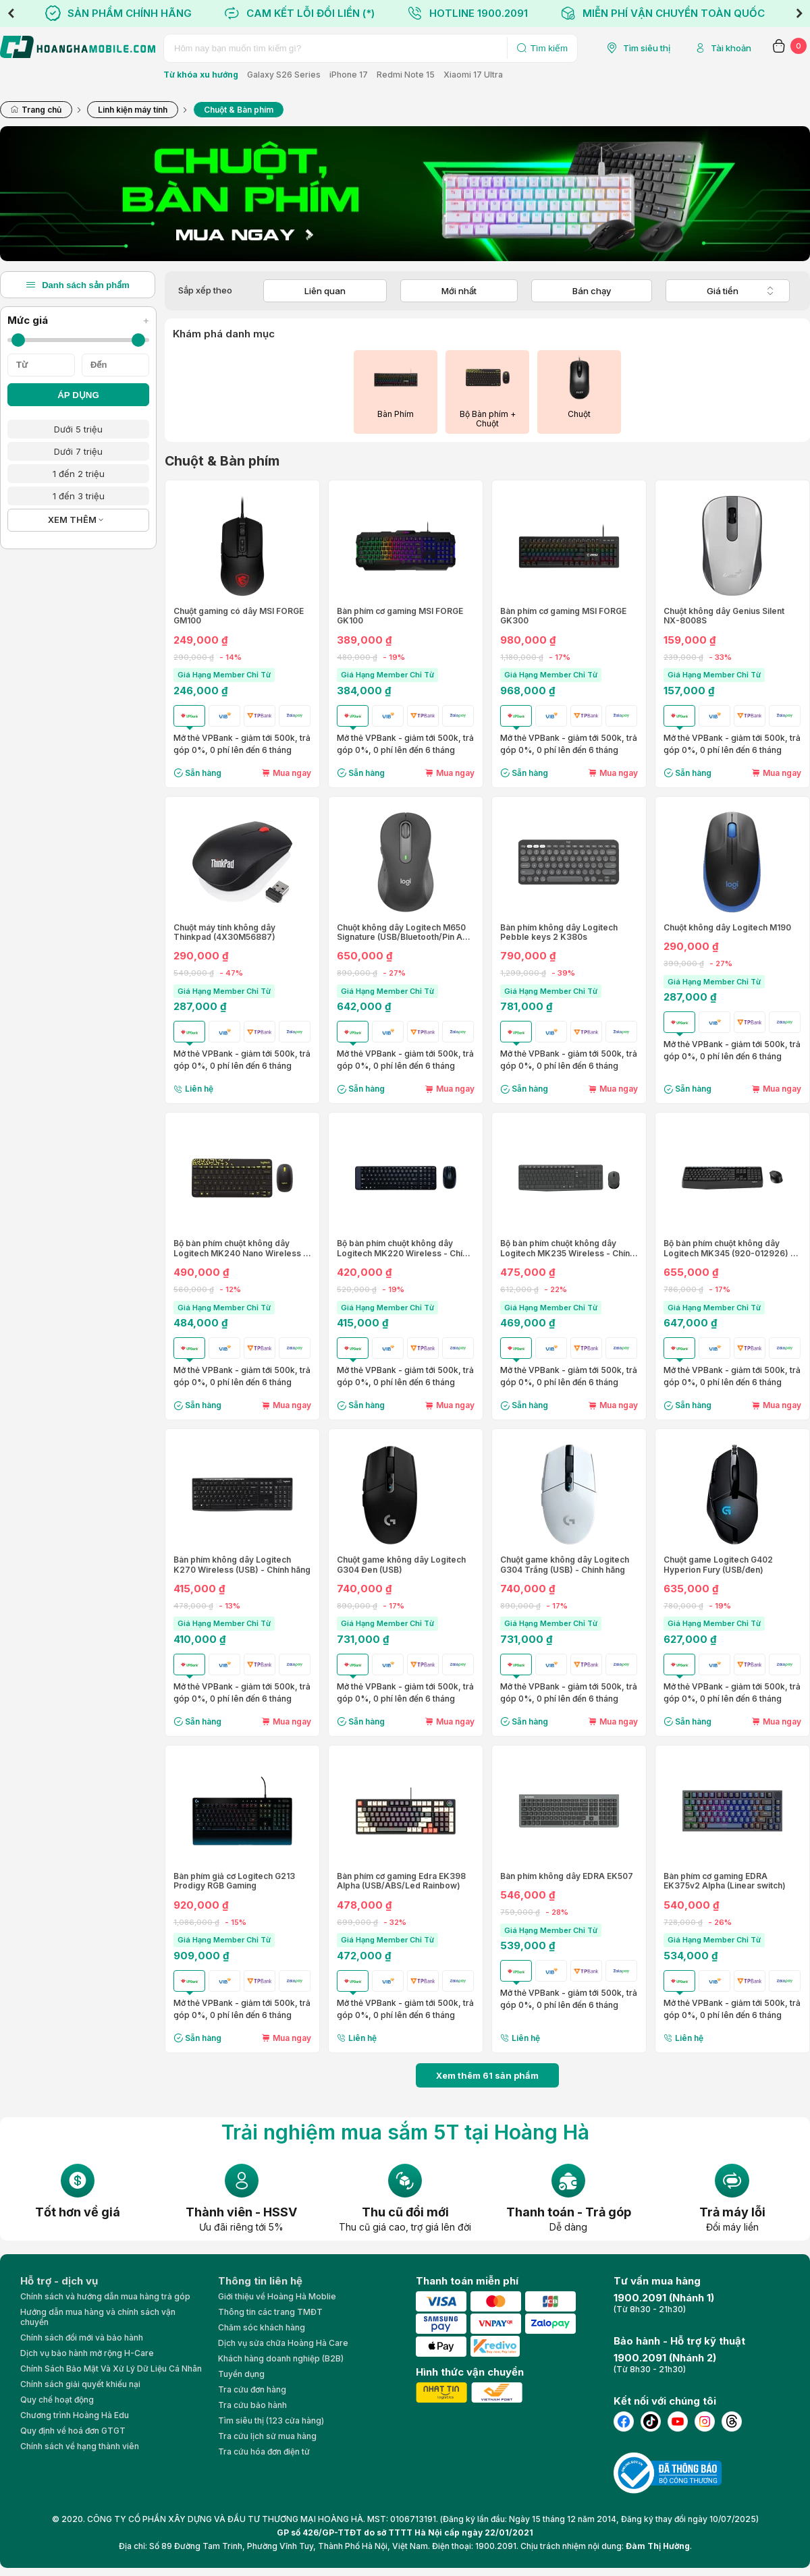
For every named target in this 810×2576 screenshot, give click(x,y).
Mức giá (78, 320)
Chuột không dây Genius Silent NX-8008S (724, 616)
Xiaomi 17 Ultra (473, 74)
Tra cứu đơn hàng (252, 2389)
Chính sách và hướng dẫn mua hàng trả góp (105, 2296)
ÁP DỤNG (78, 395)
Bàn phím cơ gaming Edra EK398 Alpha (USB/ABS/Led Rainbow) (401, 1881)
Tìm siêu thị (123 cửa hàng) (271, 2420)
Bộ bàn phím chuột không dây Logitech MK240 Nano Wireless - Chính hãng (240, 1248)
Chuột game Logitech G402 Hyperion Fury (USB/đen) (718, 1564)
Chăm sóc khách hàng (261, 2327)
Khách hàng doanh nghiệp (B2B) (281, 2358)
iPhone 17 (348, 74)
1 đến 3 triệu (79, 496)
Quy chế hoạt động (57, 2400)
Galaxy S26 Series (284, 74)
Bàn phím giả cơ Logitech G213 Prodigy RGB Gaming (234, 1881)
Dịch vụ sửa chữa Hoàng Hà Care (283, 2343)
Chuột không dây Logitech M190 (727, 927)
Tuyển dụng (241, 2374)
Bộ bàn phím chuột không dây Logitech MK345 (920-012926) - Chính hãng (729, 1248)
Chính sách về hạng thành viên (79, 2446)
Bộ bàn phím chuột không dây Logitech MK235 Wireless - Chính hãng (567, 1248)
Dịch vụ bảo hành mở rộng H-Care (87, 2353)
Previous (11, 13)
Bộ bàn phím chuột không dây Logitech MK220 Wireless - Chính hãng (404, 1248)
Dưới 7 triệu (78, 451)
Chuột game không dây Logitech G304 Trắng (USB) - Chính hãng (564, 1564)
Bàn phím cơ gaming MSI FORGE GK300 (563, 616)
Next (799, 13)
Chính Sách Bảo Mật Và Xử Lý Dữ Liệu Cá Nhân (111, 2368)
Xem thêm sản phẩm (487, 2075)
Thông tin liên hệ (260, 2280)
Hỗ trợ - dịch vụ (59, 2280)
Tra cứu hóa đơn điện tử (264, 2451)
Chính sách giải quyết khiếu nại (80, 2384)
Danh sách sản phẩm (78, 284)
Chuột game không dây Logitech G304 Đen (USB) (401, 1564)
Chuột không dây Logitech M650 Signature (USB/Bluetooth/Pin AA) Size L (404, 933)
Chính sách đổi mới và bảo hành (81, 2337)
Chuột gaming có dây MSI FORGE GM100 (238, 616)
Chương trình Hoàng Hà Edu (74, 2415)
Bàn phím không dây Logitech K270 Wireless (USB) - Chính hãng (241, 1564)
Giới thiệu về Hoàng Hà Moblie (277, 2296)
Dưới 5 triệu (78, 429)
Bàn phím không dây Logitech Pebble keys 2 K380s (559, 932)
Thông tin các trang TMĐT (270, 2312)
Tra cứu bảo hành (252, 2405)
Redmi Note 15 (406, 74)
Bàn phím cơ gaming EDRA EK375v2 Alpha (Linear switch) (725, 1881)
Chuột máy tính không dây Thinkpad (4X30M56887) (224, 932)
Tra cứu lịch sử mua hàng (267, 2436)
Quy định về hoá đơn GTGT (73, 2431)
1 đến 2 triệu (79, 473)
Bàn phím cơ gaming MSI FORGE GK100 (400, 616)
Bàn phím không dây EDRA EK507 (566, 1876)
